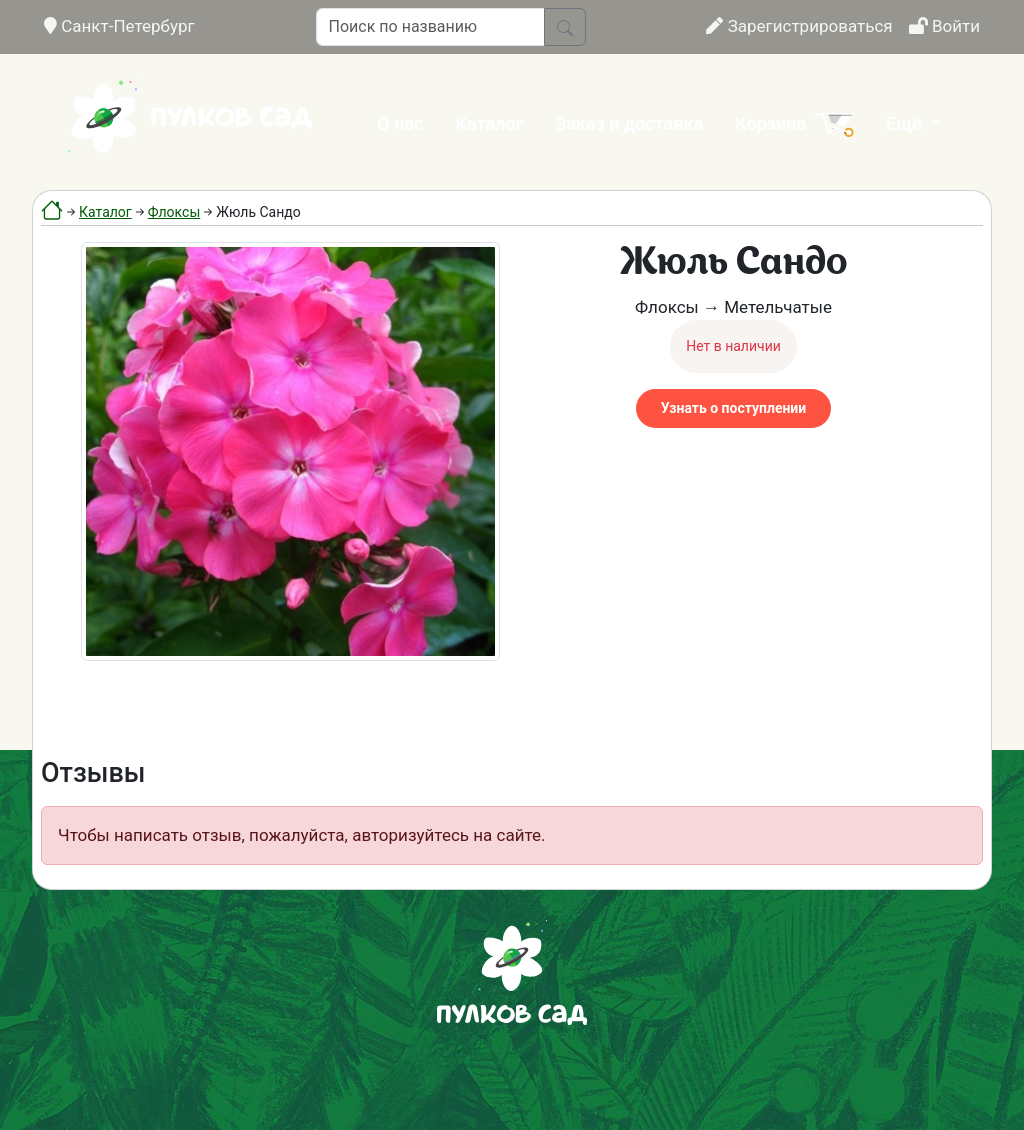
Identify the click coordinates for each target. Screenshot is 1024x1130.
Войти (944, 26)
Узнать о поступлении (733, 408)
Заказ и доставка (629, 123)
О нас (400, 123)
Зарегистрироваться (799, 26)
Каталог (490, 123)
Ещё (906, 123)
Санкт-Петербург (119, 26)
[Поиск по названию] (430, 27)
